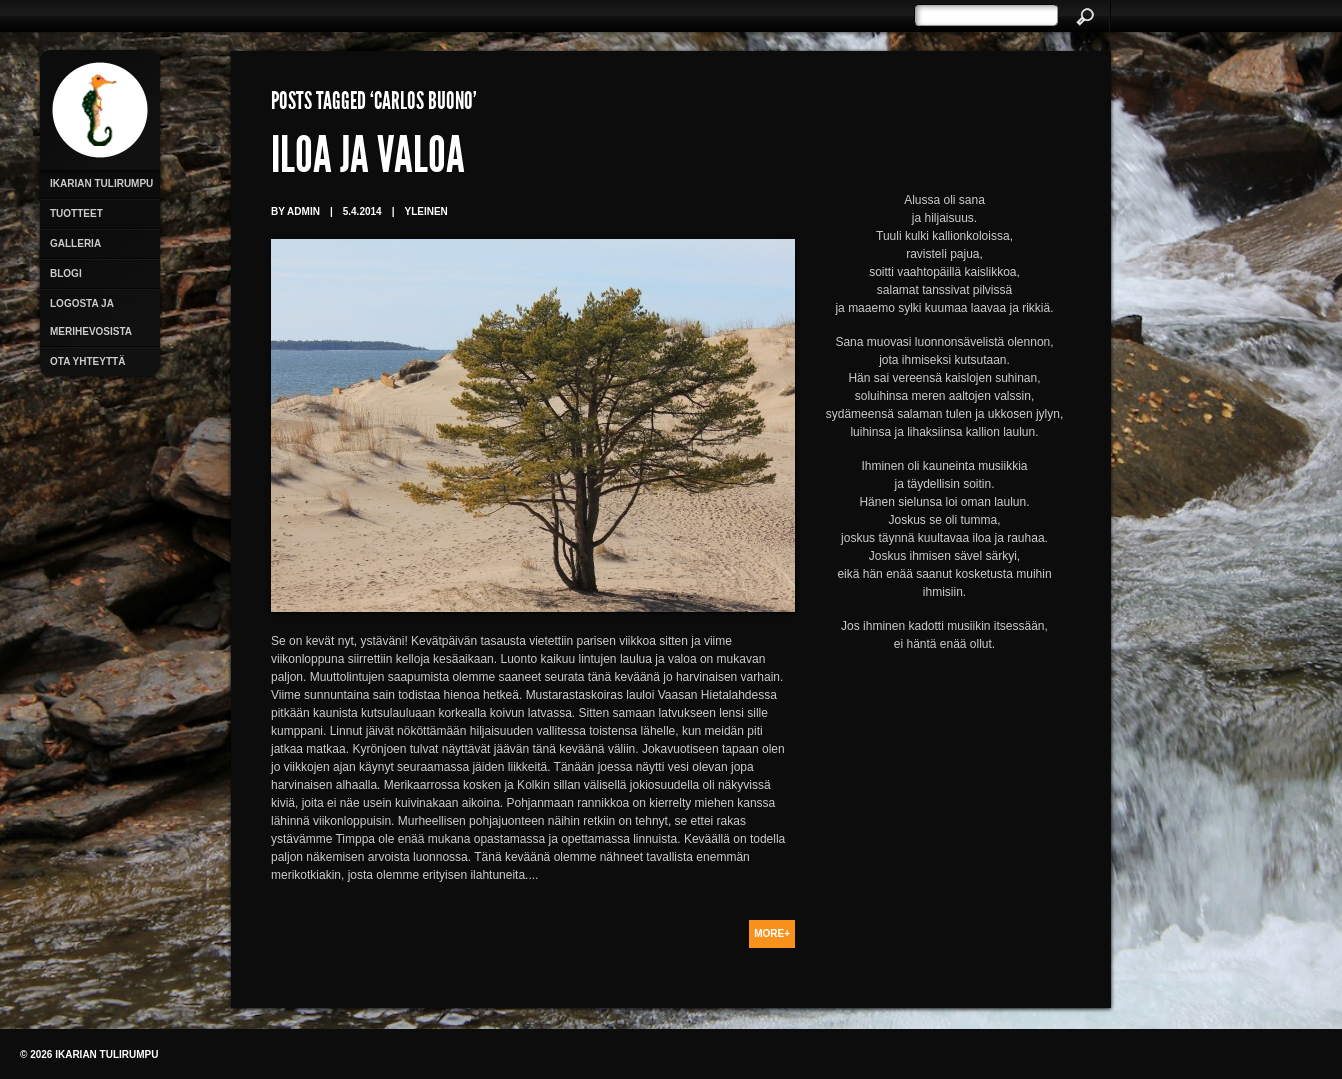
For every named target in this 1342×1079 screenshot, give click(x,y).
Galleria (75, 243)
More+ (772, 933)
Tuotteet (76, 213)
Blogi (66, 273)
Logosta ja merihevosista (91, 317)
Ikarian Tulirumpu (101, 183)
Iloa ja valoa (368, 160)
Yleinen (425, 211)
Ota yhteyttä (87, 361)
